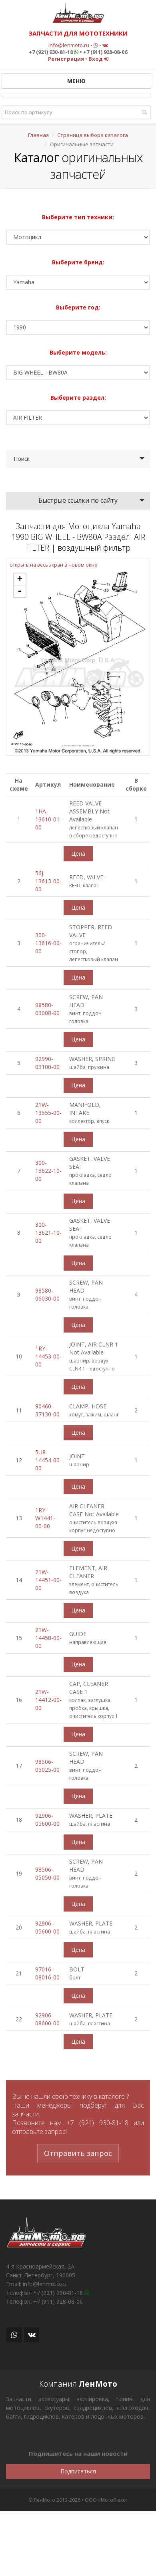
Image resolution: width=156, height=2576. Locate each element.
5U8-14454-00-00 (48, 1460)
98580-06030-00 (47, 1294)
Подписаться (78, 2471)
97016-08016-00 (47, 1973)
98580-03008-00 (47, 1009)
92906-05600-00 (47, 1819)
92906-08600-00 (47, 2019)
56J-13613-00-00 (48, 881)
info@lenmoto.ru (68, 45)
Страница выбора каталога (92, 135)
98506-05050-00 (47, 1873)
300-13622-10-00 (48, 1170)
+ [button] (19, 579)
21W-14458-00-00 (48, 1638)
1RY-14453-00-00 (48, 1356)
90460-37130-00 (47, 1410)
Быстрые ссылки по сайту (78, 500)
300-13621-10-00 (48, 1232)
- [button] (19, 591)
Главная (38, 135)
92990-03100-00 (47, 1063)
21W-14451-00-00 (48, 1580)
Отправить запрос (78, 2153)
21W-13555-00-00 (48, 1112)
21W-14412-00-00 (48, 1699)
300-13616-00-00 (48, 943)
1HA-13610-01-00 (48, 819)
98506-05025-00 (47, 1765)
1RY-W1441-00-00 (45, 1518)
